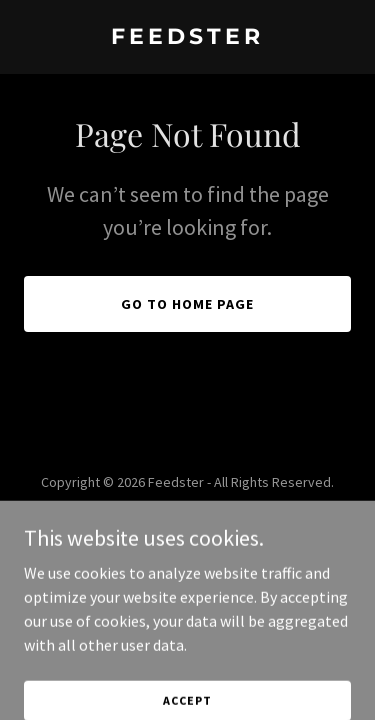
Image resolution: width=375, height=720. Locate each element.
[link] (187, 38)
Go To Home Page (187, 304)
